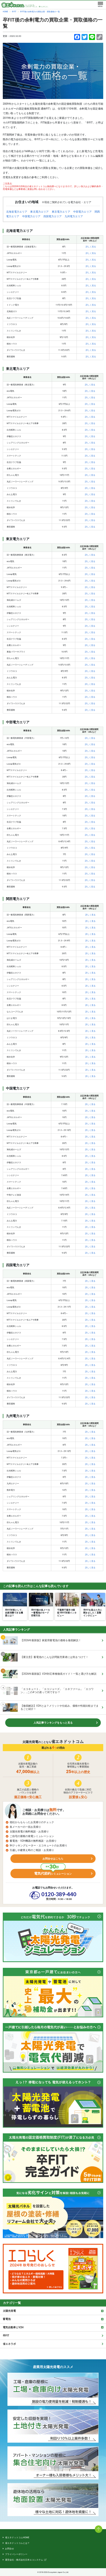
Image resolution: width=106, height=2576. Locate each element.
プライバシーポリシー (16, 2554)
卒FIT (6, 2335)
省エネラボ (9, 2343)
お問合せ (9, 2548)
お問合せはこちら (52, 1858)
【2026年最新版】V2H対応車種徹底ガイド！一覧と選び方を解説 (49, 1674)
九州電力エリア (74, 216)
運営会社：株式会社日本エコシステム (24, 2560)
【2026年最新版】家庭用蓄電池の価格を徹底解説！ (42, 1640)
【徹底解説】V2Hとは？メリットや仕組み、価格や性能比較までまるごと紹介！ (51, 1707)
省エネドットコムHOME (17, 2537)
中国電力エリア (31, 216)
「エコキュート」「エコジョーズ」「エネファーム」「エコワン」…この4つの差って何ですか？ (48, 1691)
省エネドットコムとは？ (17, 2543)
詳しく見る (91, 247)
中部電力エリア (82, 211)
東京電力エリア (61, 211)
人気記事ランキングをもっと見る (53, 1722)
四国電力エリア (52, 216)
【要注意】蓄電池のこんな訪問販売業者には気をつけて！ (45, 1657)
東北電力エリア (39, 211)
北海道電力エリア (16, 211)
